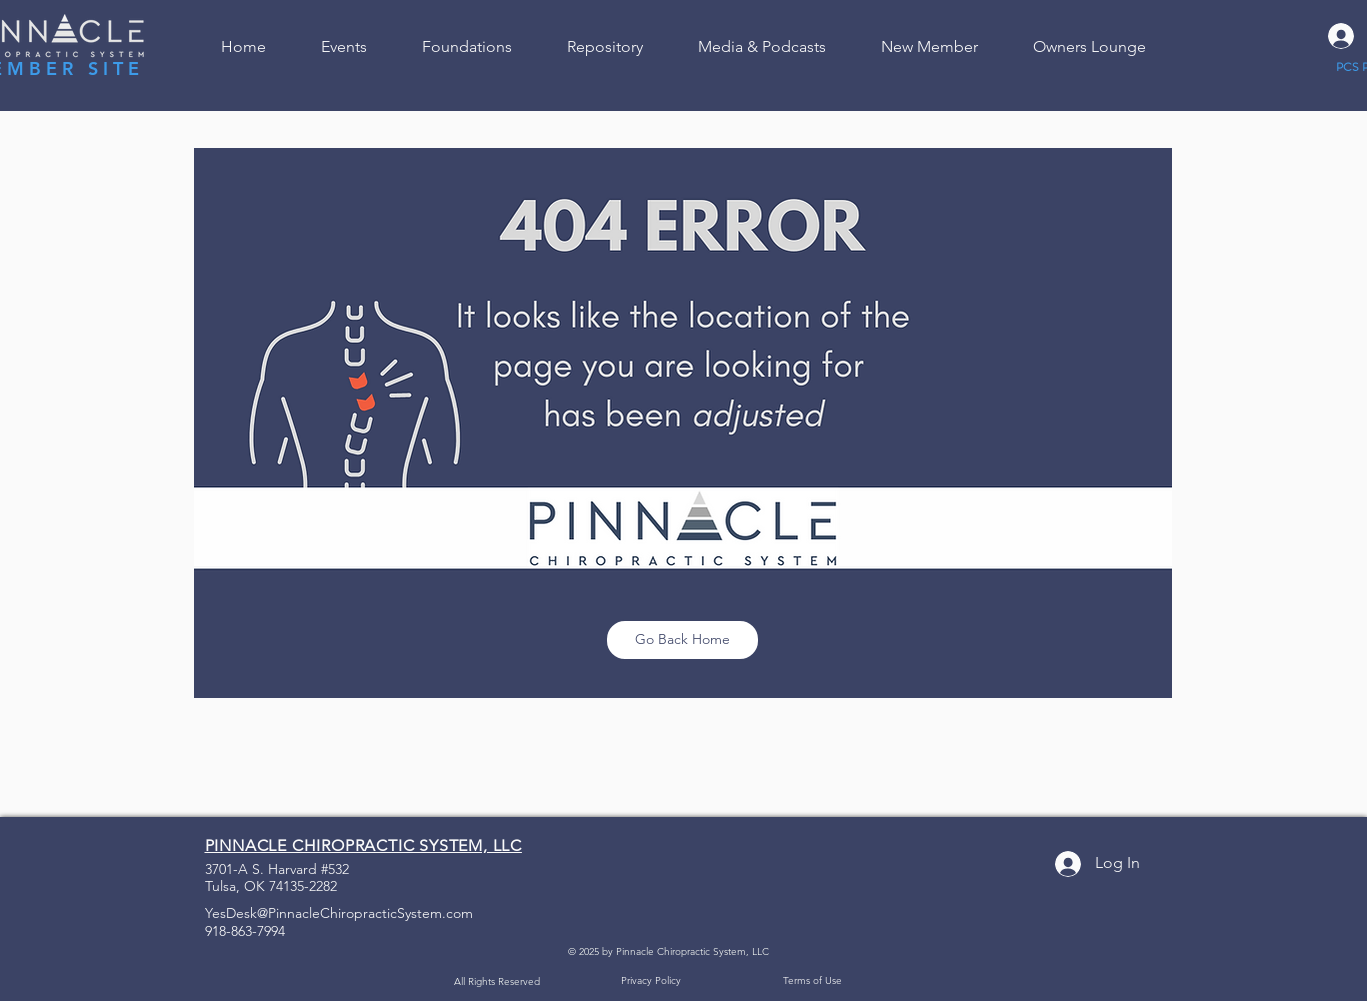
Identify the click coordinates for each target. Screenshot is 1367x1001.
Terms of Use (812, 980)
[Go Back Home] (682, 640)
